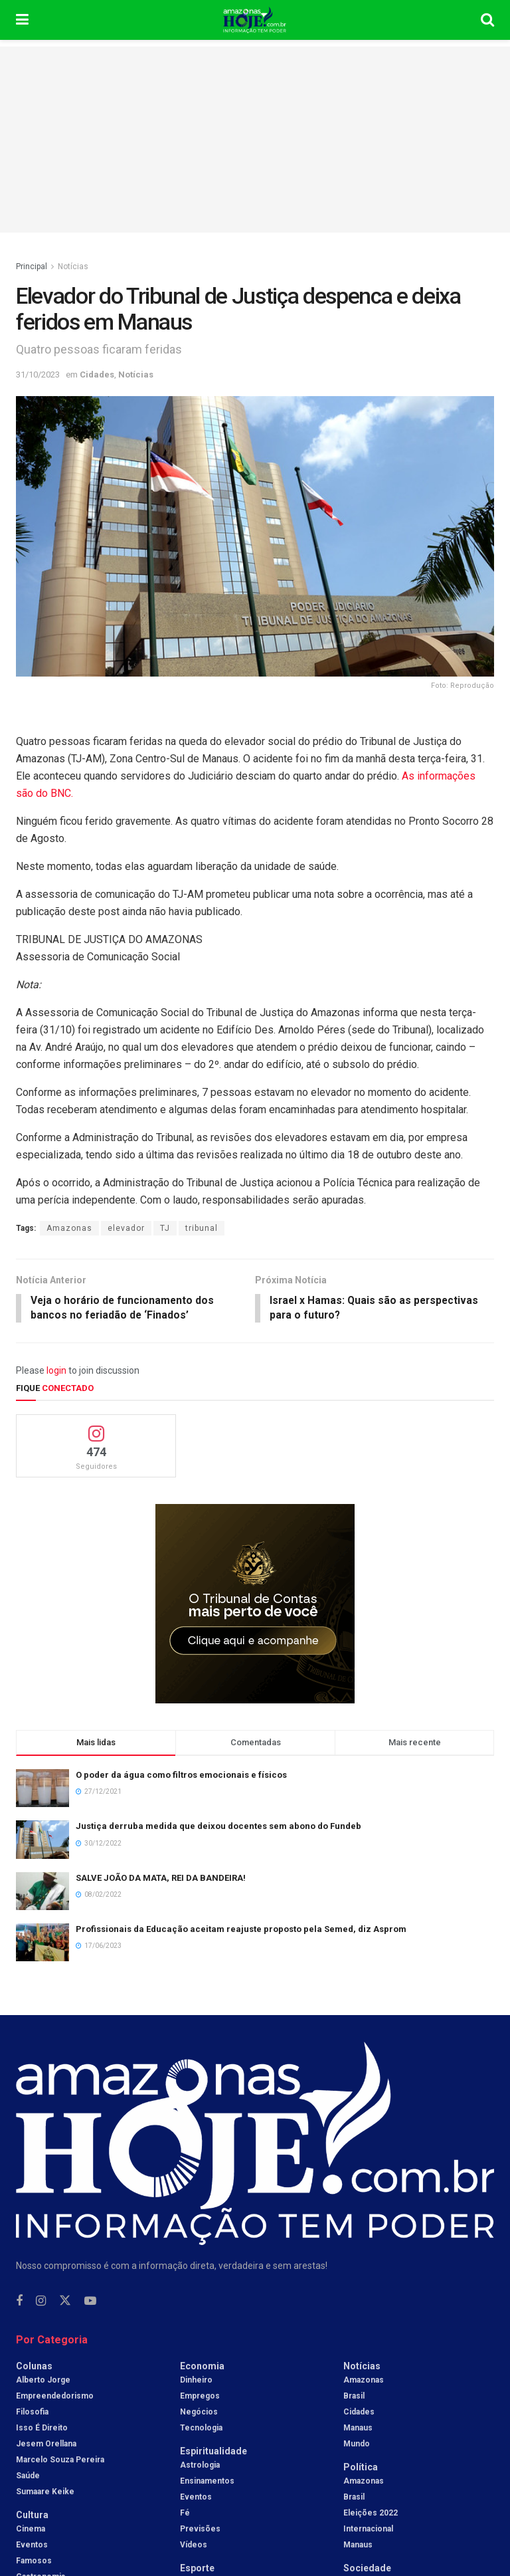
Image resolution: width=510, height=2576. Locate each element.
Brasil (354, 2397)
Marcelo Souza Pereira (60, 2461)
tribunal (201, 1228)
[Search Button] (487, 20)
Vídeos (193, 2546)
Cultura (32, 2516)
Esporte (197, 2569)
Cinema (30, 2530)
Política (360, 2468)
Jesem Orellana (46, 2445)
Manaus (358, 2429)
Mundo (356, 2445)
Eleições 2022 (370, 2514)
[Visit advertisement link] (255, 1605)
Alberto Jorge (43, 2381)
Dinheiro (196, 2381)
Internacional (368, 2530)
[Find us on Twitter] (65, 2302)
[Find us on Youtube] (90, 2302)
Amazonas (69, 1228)
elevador (126, 1228)
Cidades (97, 374)
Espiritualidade (213, 2452)
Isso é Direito (42, 2429)
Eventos (32, 2546)
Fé (185, 2514)
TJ (165, 1228)
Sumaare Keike (45, 2493)
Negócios (199, 2413)
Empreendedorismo (55, 2397)
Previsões (200, 2530)
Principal (31, 266)
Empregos (200, 2397)
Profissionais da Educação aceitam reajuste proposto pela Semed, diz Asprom (241, 1930)
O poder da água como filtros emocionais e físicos (181, 1776)
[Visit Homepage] (254, 20)
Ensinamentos (207, 2482)
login (56, 1371)
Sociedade (367, 2569)
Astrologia (200, 2466)
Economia (202, 2367)
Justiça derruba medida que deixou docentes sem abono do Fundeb (218, 1827)
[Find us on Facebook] (19, 2302)
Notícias (73, 266)
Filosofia (32, 2413)
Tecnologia (201, 2429)
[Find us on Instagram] (41, 2302)
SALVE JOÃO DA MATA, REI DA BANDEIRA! (161, 1878)
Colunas (34, 2367)
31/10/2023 (38, 374)
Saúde (28, 2477)
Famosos (34, 2562)
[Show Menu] (22, 20)
